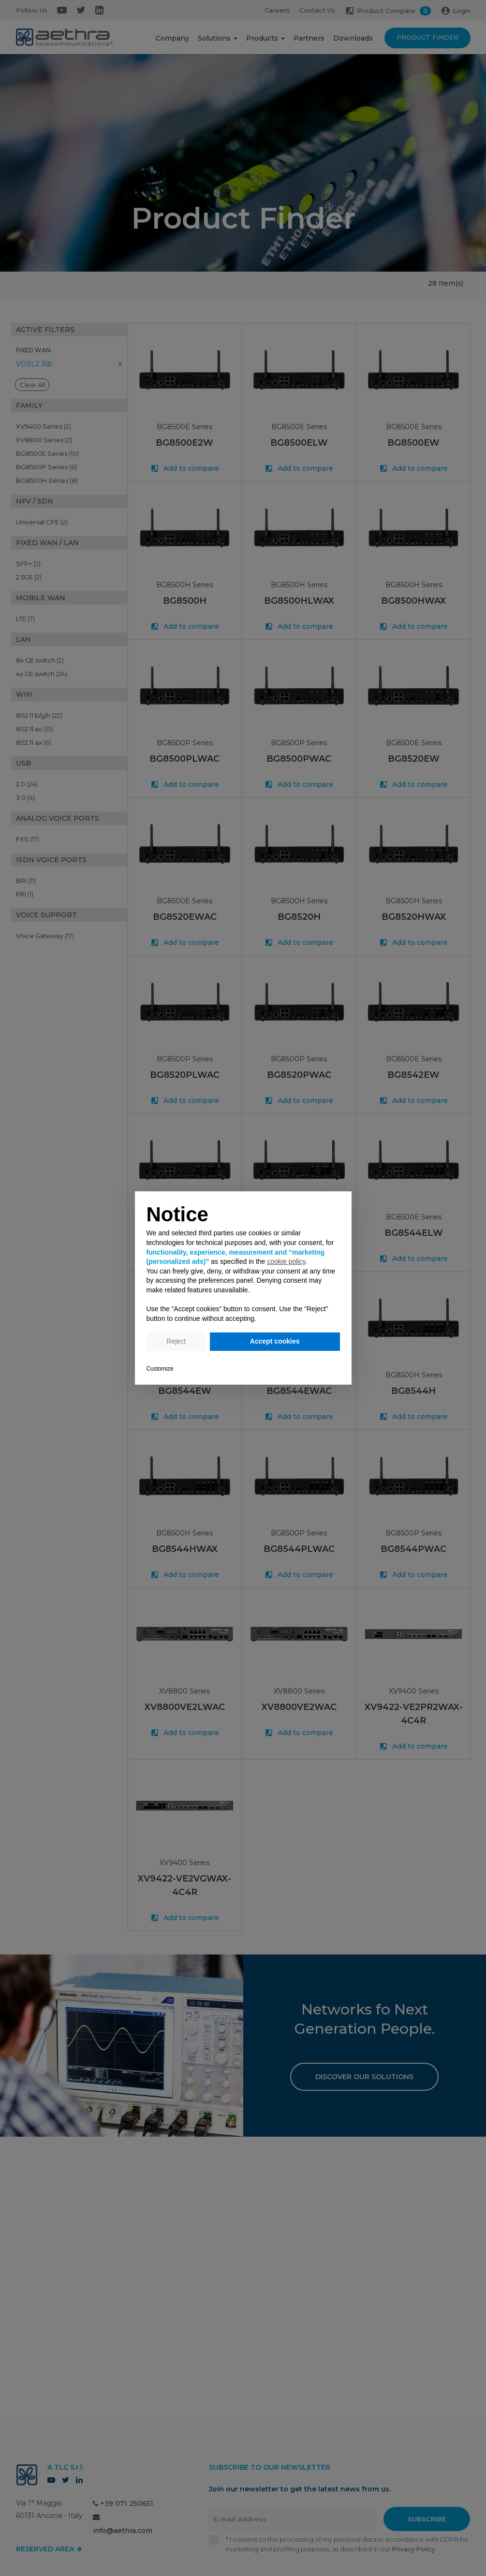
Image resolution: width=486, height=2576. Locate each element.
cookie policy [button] (286, 1261)
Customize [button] (160, 1368)
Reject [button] (176, 1341)
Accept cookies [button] (275, 1341)
